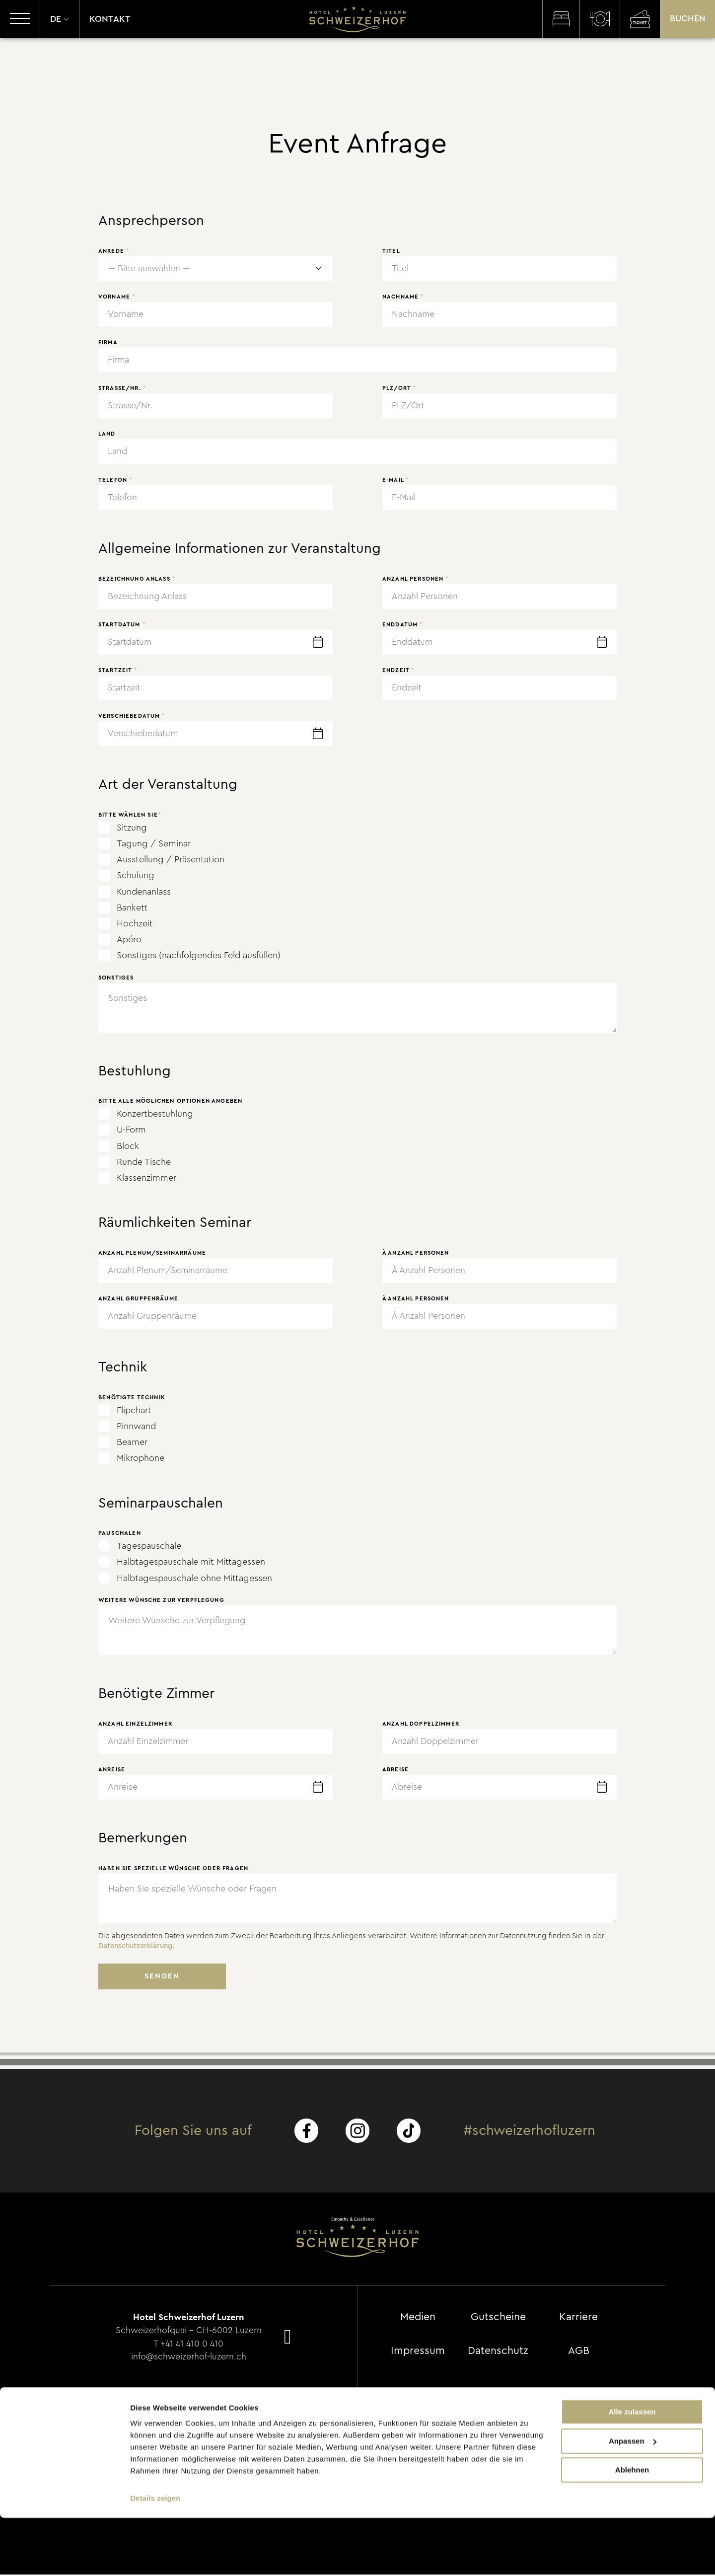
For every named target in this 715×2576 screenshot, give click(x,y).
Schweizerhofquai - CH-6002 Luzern (189, 2330)
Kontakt (110, 19)
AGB (581, 2351)
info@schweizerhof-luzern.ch (188, 2356)
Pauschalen (119, 1533)
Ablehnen (632, 2528)
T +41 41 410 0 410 (188, 2343)
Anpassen (632, 2499)
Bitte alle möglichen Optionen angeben (170, 1101)
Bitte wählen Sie (129, 815)
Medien (418, 2317)
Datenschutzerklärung (137, 1946)
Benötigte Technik (131, 1397)
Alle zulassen (631, 2470)
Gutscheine (500, 2317)
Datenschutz (499, 2351)
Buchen (687, 19)
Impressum (418, 2351)
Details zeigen (155, 2556)
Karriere (581, 2317)
